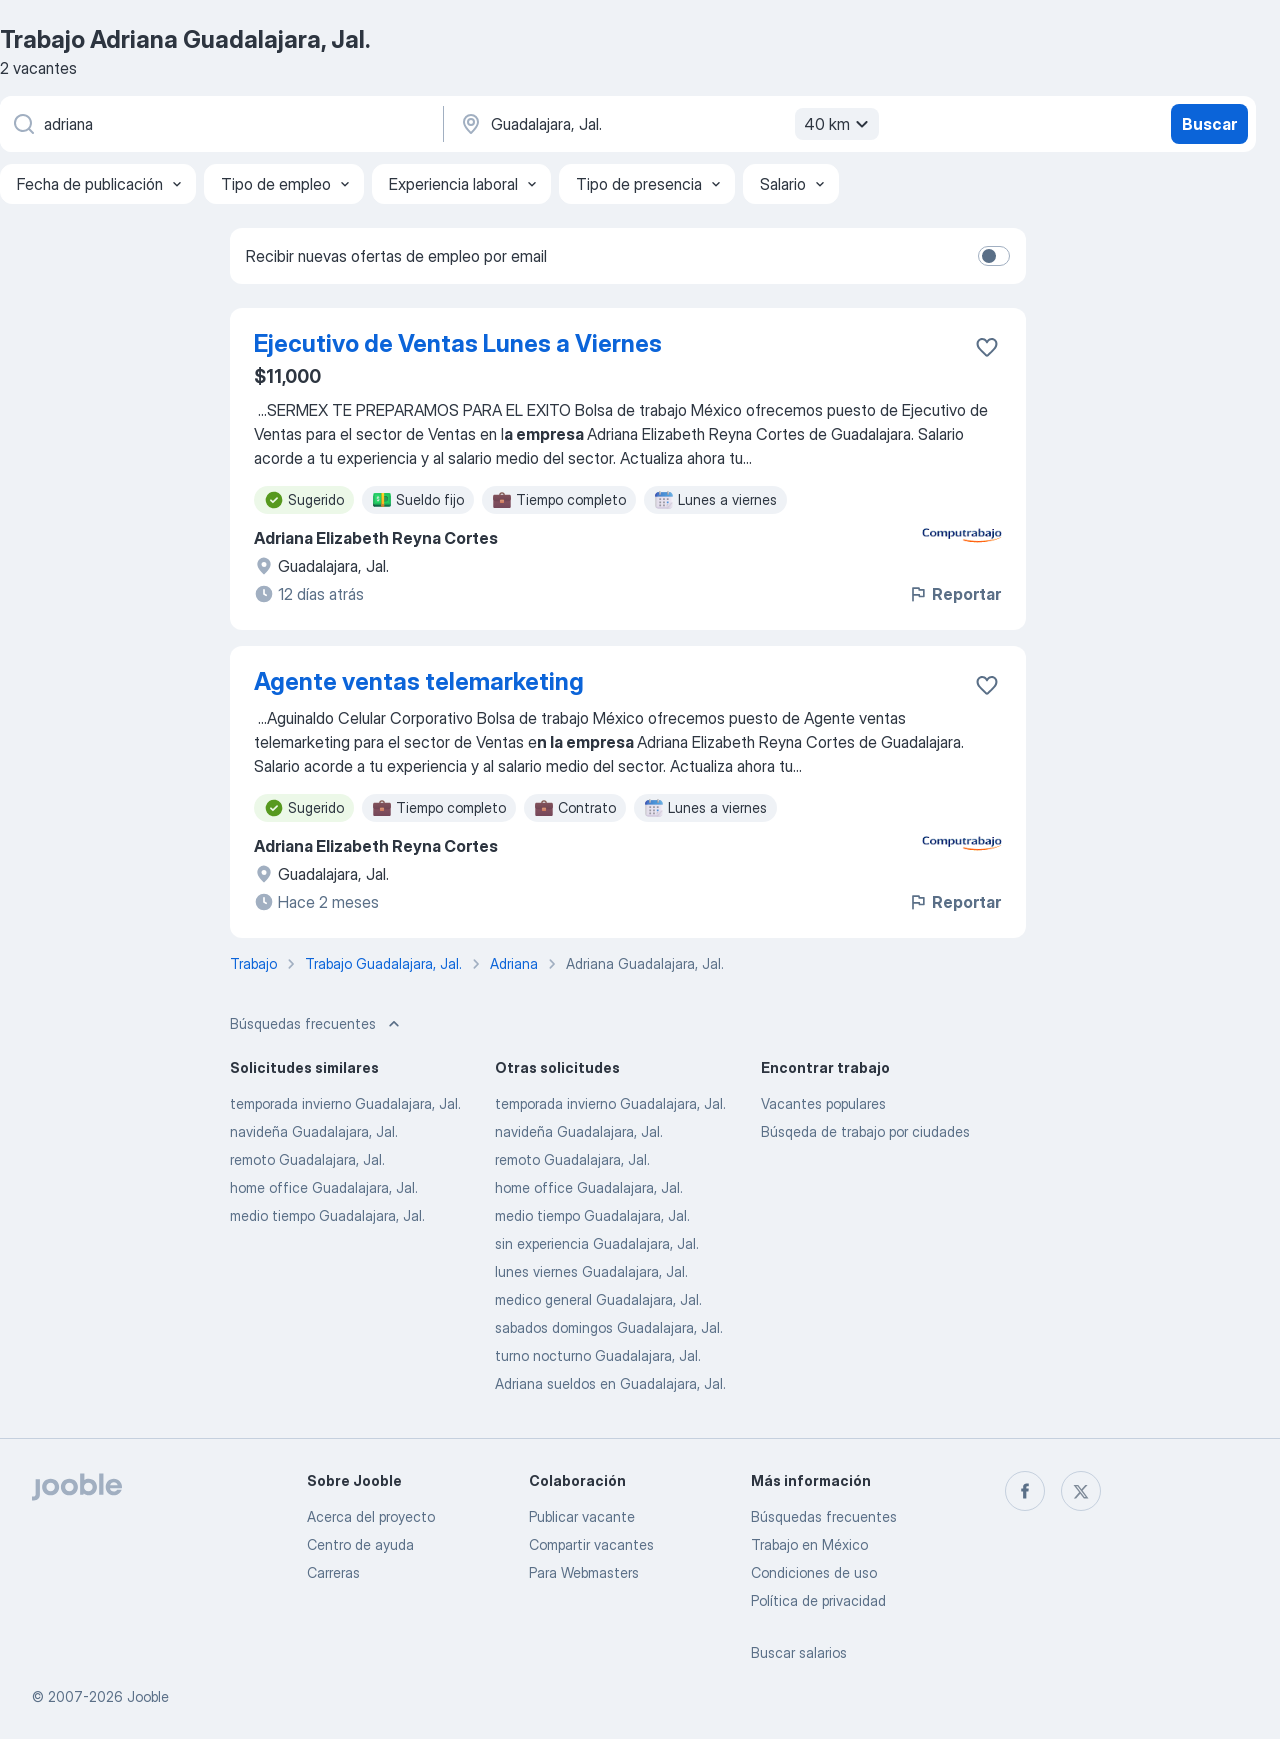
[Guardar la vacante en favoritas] (987, 347)
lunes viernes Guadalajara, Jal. (591, 1271)
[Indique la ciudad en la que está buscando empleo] (667, 124)
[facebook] (1025, 1491)
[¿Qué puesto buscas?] (220, 124)
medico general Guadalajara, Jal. (598, 1299)
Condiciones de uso (814, 1572)
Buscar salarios (799, 1652)
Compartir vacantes (591, 1544)
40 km (839, 124)
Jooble (148, 1696)
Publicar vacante (582, 1516)
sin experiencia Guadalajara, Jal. (597, 1243)
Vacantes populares (823, 1103)
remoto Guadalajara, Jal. (307, 1159)
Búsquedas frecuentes (824, 1516)
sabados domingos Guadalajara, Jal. (609, 1327)
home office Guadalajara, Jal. (324, 1187)
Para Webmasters (584, 1572)
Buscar (1209, 124)
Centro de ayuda (360, 1544)
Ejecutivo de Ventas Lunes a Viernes (458, 343)
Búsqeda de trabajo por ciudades (865, 1131)
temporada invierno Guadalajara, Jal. (345, 1103)
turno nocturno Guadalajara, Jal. (598, 1355)
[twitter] (1081, 1491)
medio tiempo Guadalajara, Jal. (327, 1215)
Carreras (333, 1572)
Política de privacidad (818, 1600)
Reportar (954, 594)
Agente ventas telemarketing (419, 681)
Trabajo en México (809, 1544)
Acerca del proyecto (371, 1516)
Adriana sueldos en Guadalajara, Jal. (610, 1383)
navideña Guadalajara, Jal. (314, 1131)
